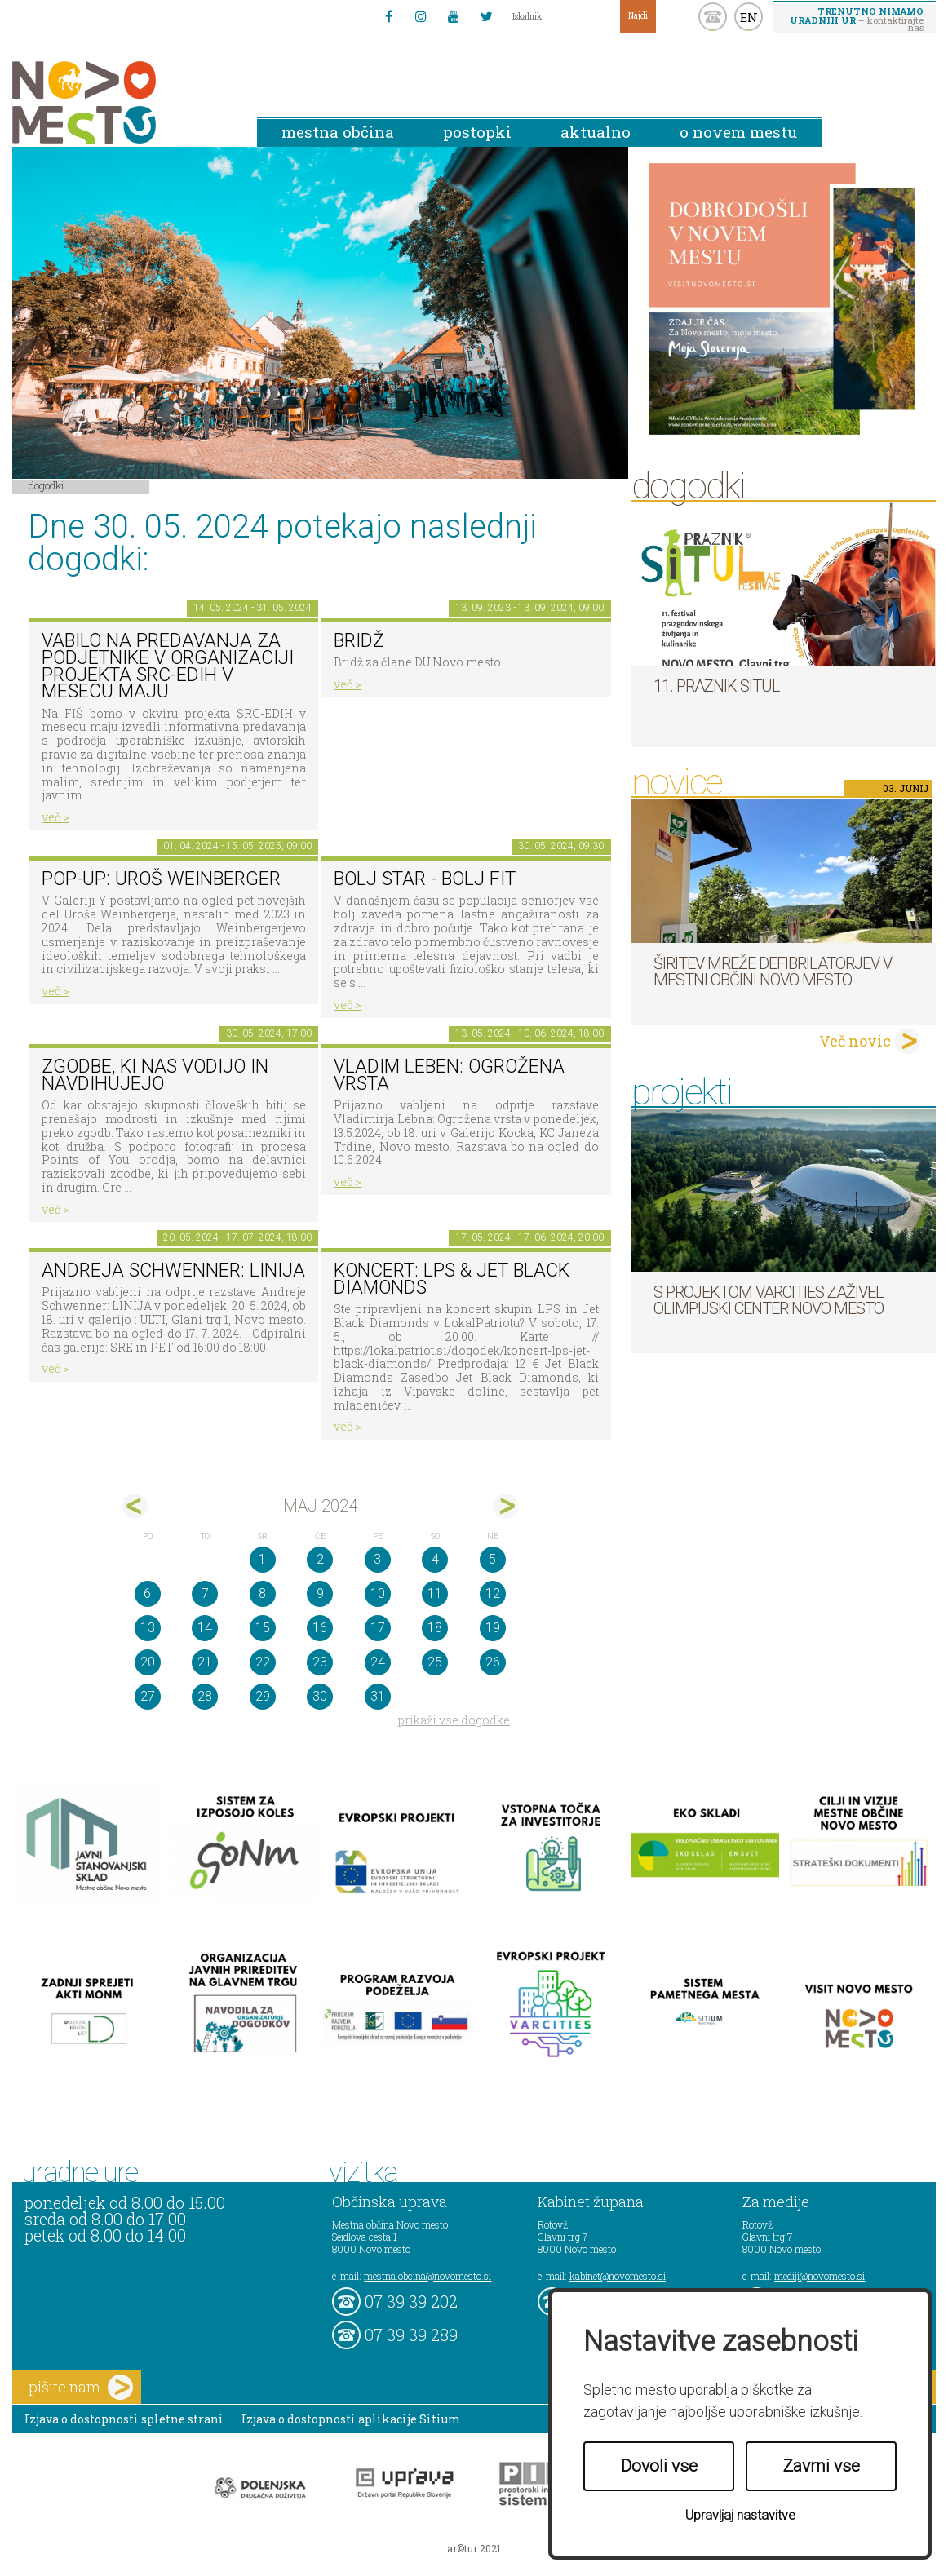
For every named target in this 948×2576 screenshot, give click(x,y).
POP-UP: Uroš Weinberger (161, 879)
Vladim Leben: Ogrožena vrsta (449, 1075)
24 (377, 1662)
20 (147, 1662)
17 (377, 1627)
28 (204, 1696)
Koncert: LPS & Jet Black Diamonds (451, 1279)
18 (434, 1627)
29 (262, 1696)
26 (492, 1662)
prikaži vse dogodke (454, 1720)
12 (492, 1593)
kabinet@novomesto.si (617, 2275)
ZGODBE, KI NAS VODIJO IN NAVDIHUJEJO (155, 1075)
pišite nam (81, 2387)
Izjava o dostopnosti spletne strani (124, 2419)
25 (434, 1662)
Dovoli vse (659, 2466)
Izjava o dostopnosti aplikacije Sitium (351, 2419)
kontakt (712, 16)
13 (147, 1627)
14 (204, 1627)
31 (377, 1696)
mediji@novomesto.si (819, 2275)
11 (434, 1593)
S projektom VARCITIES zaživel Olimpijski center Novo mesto (768, 1300)
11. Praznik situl (716, 686)
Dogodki (46, 485)
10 (377, 1593)
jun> (505, 1506)
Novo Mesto (122, 102)
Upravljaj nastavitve (740, 2515)
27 (147, 1696)
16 (319, 1627)
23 (319, 1662)
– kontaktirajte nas (857, 19)
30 (319, 1696)
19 (492, 1627)
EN (749, 17)
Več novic (855, 1041)
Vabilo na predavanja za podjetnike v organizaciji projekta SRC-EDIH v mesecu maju (168, 666)
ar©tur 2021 (474, 2548)
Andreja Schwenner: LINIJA (173, 1270)
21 (204, 1662)
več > (55, 817)
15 (262, 1627)
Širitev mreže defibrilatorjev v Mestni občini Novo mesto (772, 971)
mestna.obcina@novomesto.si (427, 2275)
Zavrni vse (821, 2466)
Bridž (359, 641)
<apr (135, 1506)
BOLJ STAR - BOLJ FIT (425, 879)
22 (262, 1662)
